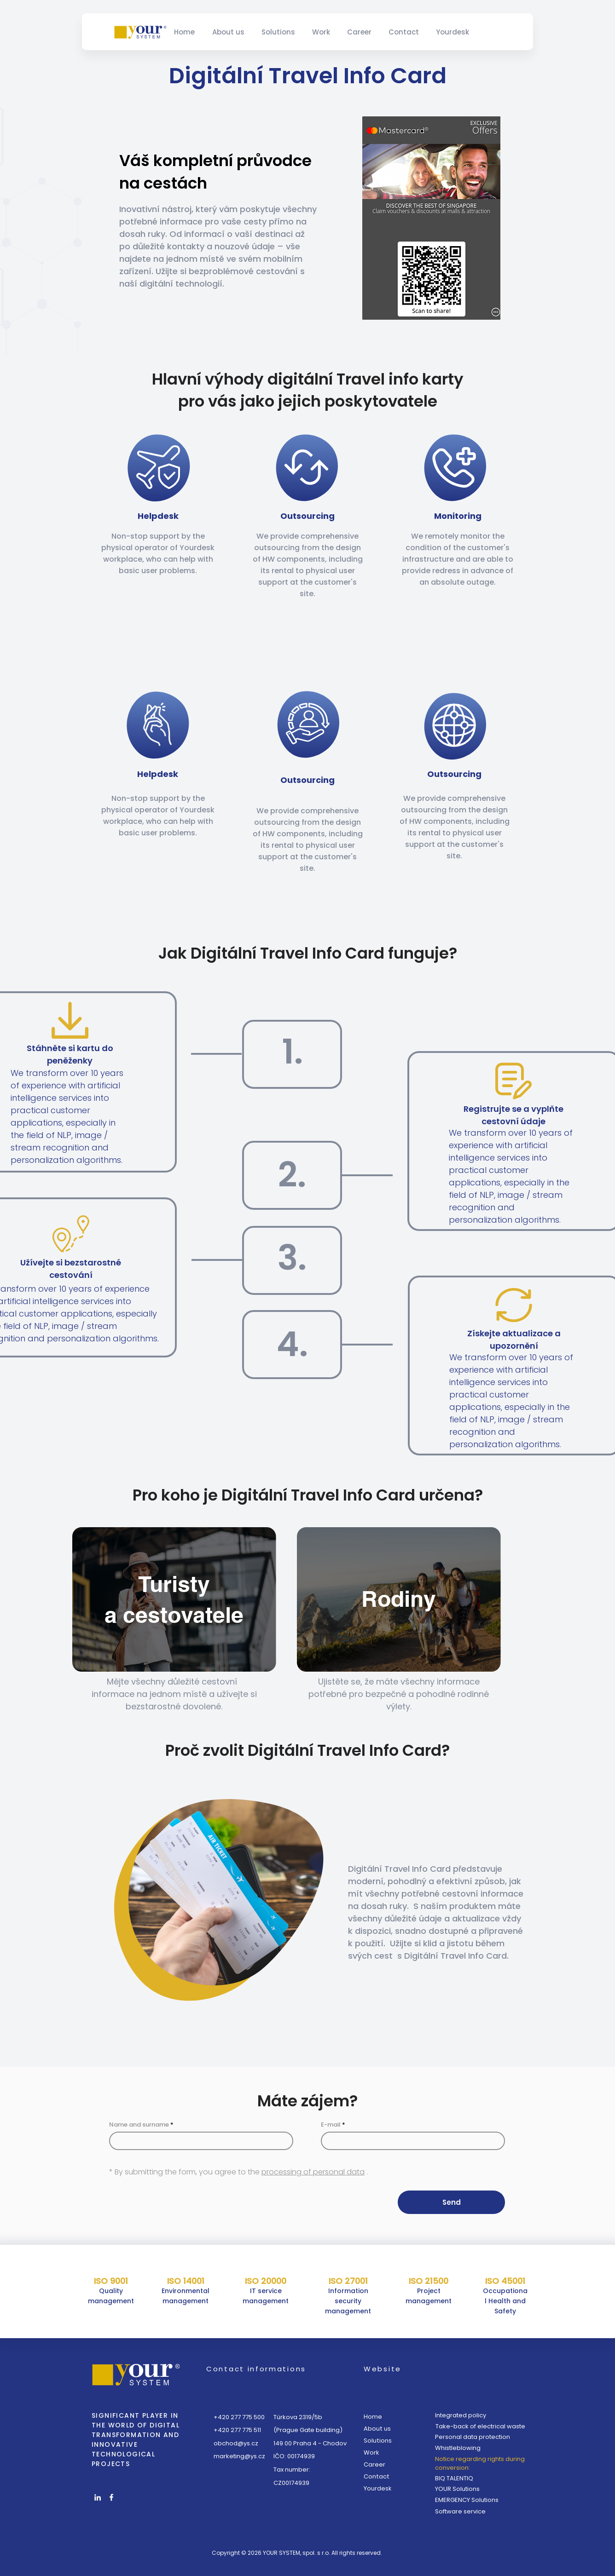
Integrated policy (460, 2415)
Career (374, 2464)
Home (373, 2416)
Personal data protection (472, 2436)
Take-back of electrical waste (480, 2426)
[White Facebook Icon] (111, 2497)
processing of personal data (313, 2172)
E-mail (331, 2125)
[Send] (451, 2202)
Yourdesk (377, 2488)
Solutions (378, 2440)
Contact (376, 2476)
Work (371, 2452)
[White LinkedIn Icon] (97, 2497)
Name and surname (139, 2125)
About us (377, 2428)
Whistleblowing (458, 2448)
